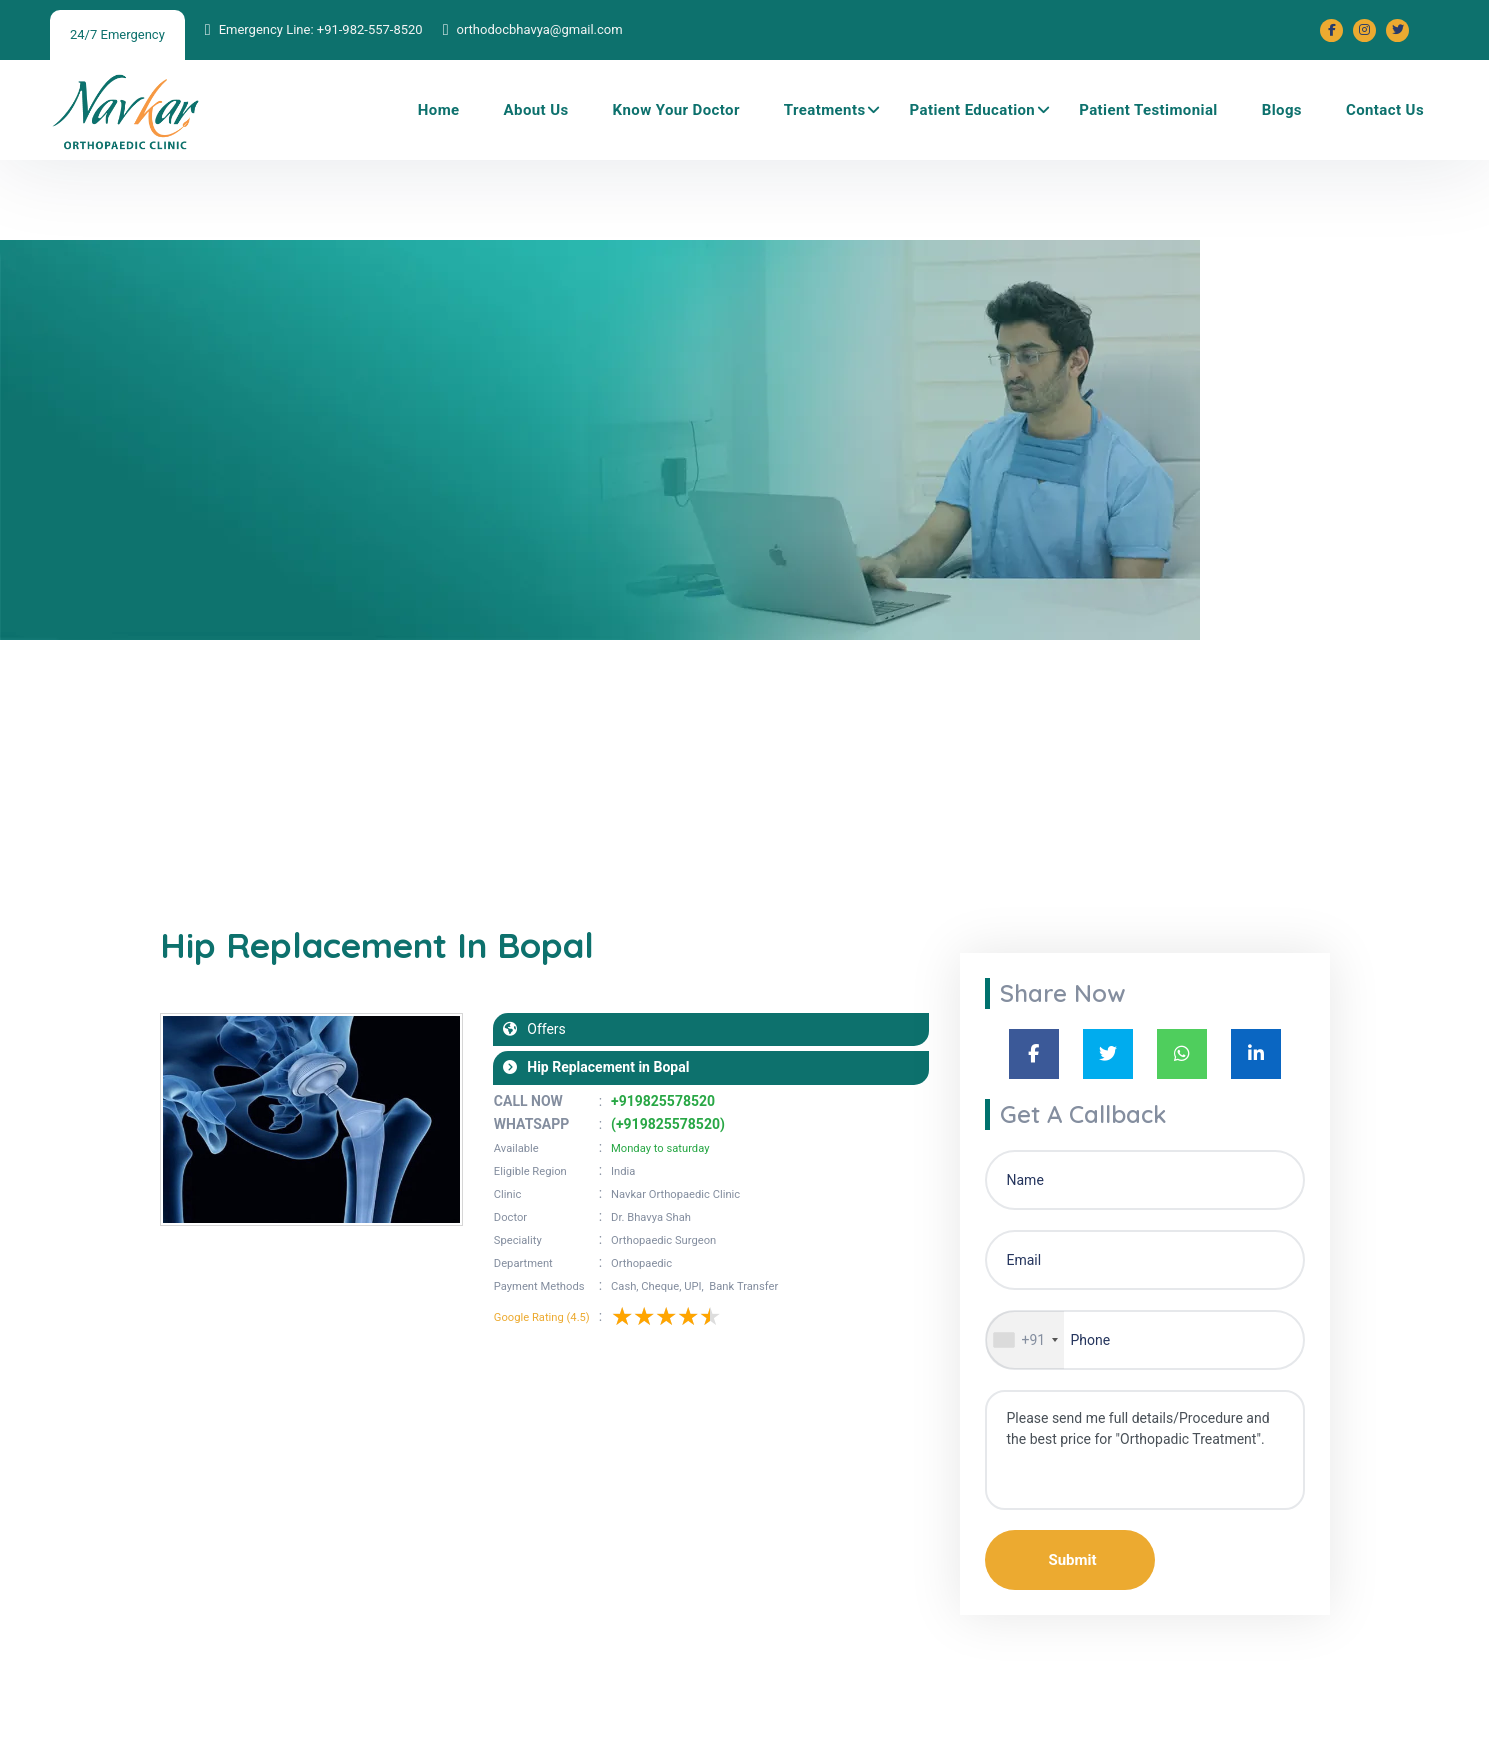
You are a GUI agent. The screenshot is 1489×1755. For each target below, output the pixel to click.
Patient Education (973, 110)
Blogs (1282, 110)
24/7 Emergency (117, 34)
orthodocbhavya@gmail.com (539, 29)
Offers (541, 1029)
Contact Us (1385, 110)
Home (439, 110)
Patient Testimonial (1148, 110)
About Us (536, 110)
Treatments (825, 110)
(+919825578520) (668, 1124)
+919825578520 (663, 1101)
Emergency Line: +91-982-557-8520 (321, 29)
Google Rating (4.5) (542, 1317)
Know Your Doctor (676, 110)
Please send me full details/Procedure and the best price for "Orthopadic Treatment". (1145, 1450)
